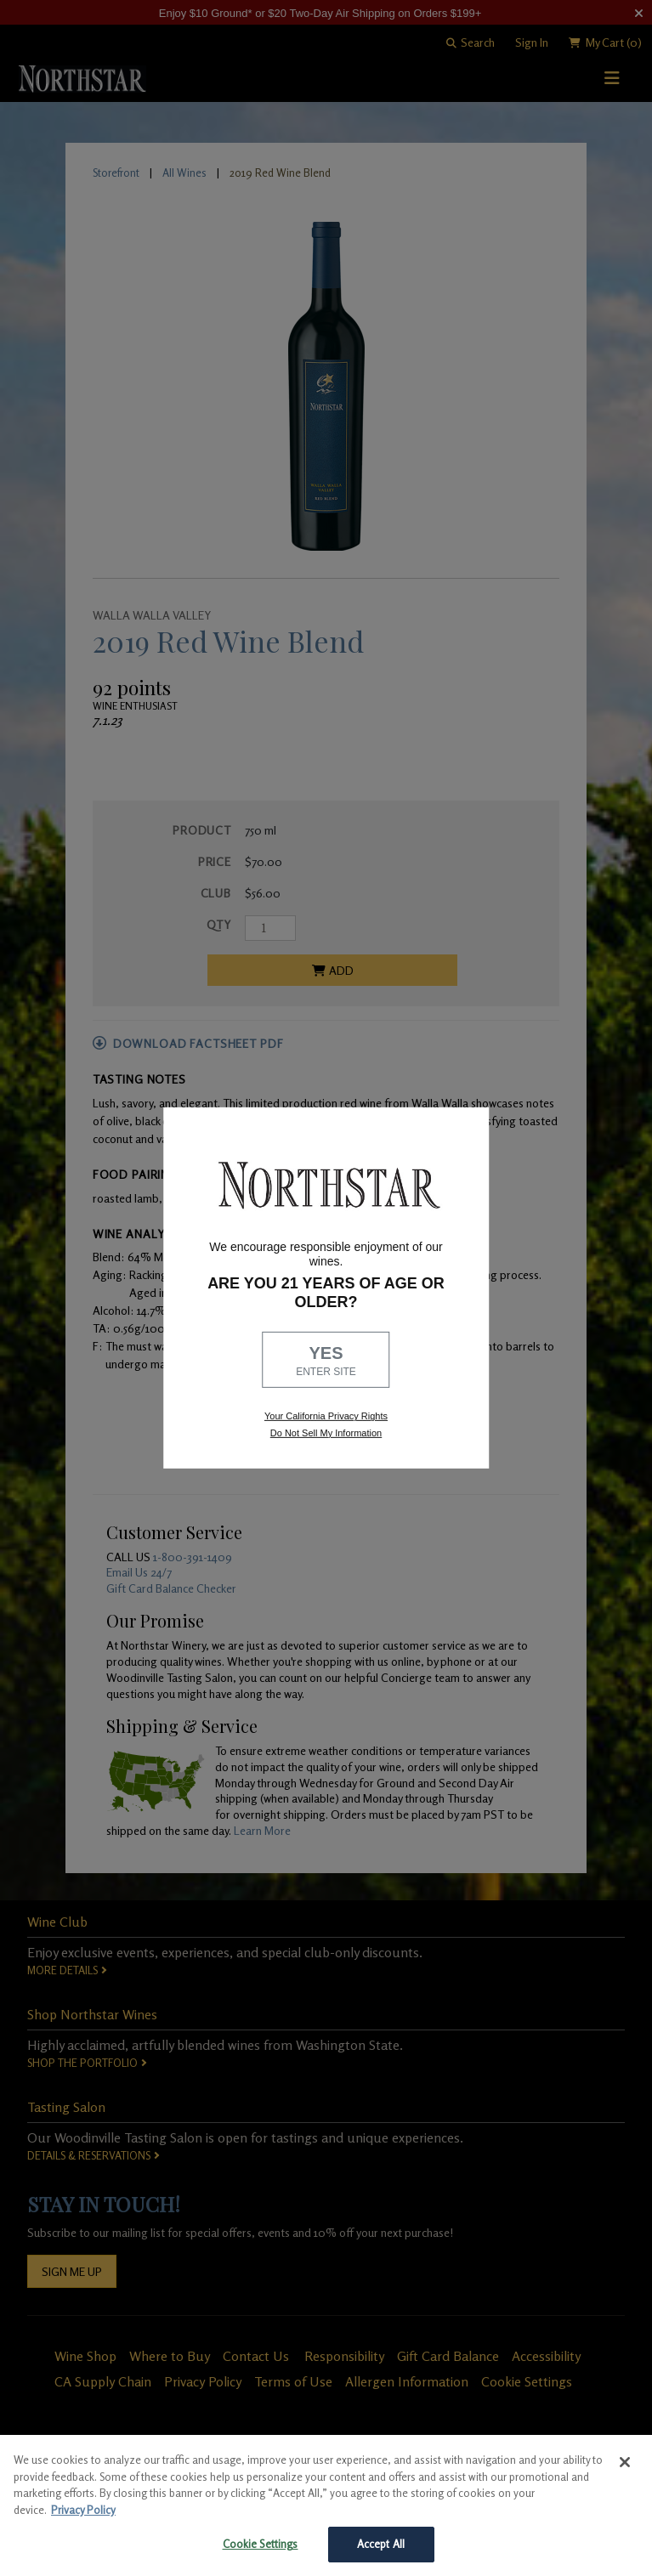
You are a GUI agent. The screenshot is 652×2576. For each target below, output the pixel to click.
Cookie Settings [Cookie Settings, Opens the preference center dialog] (260, 2544)
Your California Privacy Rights (326, 1416)
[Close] (624, 2462)
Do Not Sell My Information (326, 1433)
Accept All (381, 2544)
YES (326, 1361)
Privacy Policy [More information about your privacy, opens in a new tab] (83, 2510)
